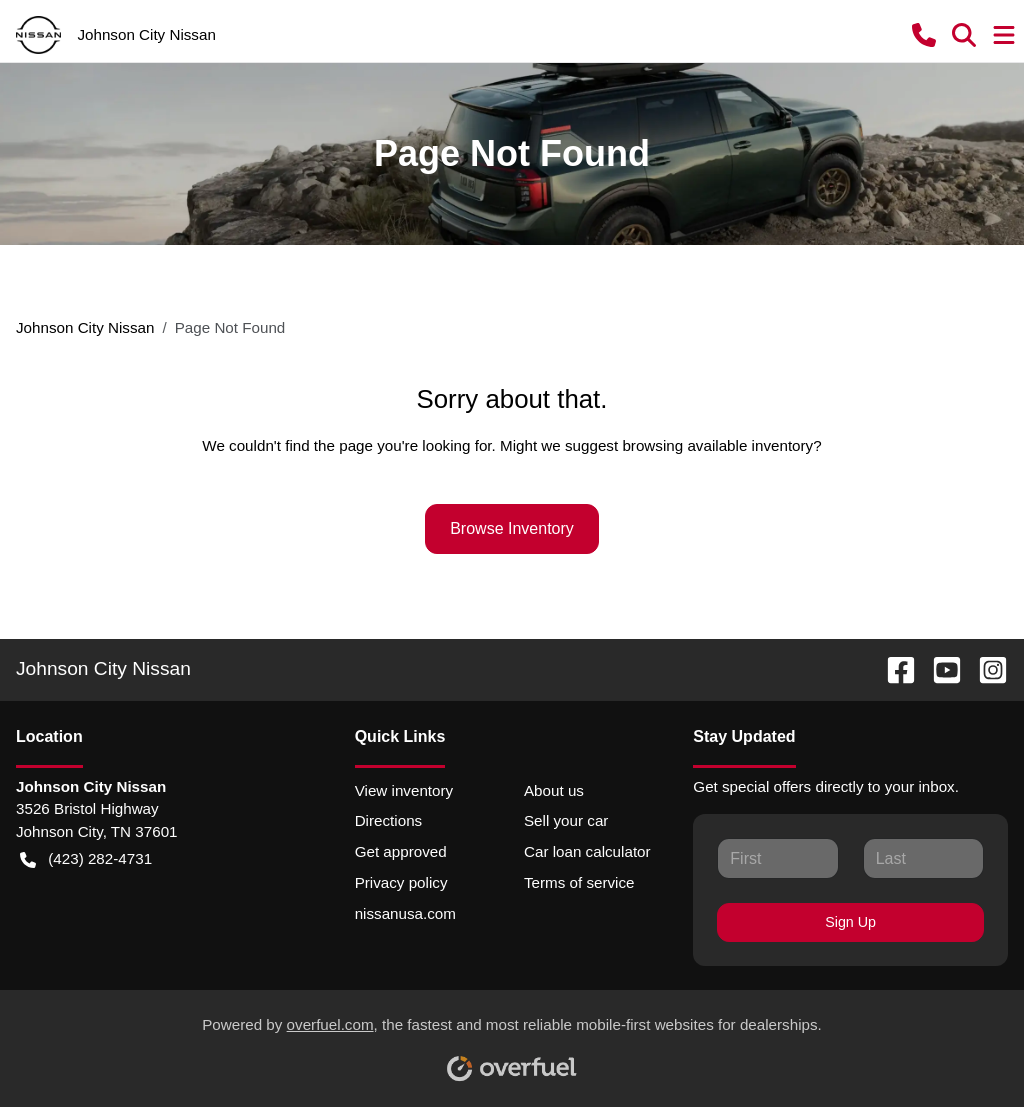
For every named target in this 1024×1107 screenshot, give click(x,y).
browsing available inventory (717, 445)
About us (554, 790)
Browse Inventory (512, 528)
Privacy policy (401, 882)
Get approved (401, 851)
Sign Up (850, 922)
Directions (389, 820)
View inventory (404, 790)
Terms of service (579, 882)
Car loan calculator (587, 851)
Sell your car (566, 820)
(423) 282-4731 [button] (86, 859)
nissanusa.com (405, 913)
